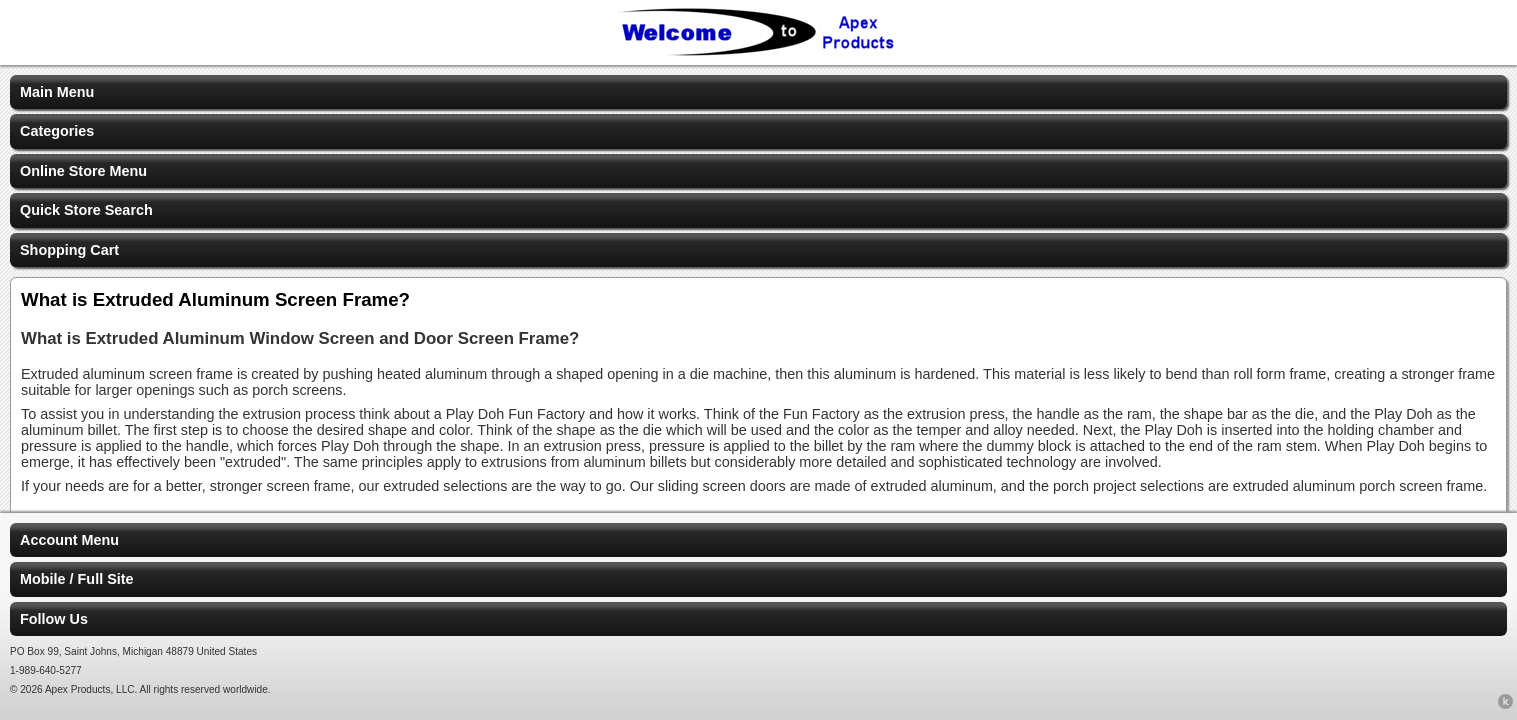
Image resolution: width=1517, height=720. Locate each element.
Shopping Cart (69, 250)
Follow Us (54, 619)
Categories (57, 131)
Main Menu (57, 92)
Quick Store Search (86, 210)
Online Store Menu (83, 171)
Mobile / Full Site (77, 579)
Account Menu (69, 540)
